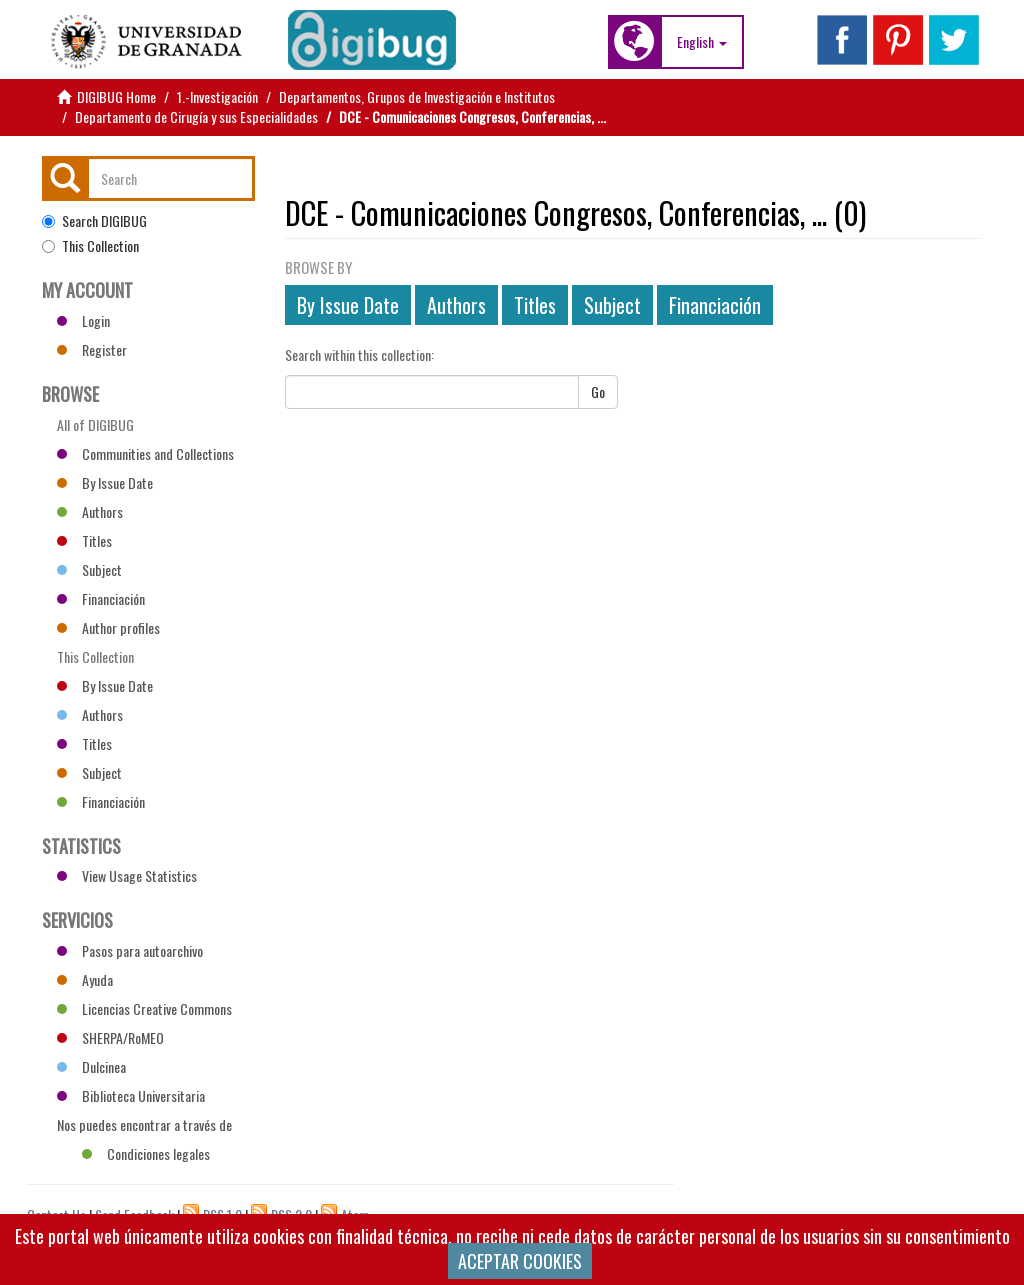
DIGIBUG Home (116, 96)
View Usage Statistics (127, 875)
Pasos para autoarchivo (130, 950)
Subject (612, 305)
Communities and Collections (145, 453)
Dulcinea (91, 1066)
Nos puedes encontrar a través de (144, 1127)
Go (598, 391)
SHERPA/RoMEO (110, 1037)
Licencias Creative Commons (144, 1008)
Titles (535, 305)
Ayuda (85, 979)
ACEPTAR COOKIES (520, 1261)
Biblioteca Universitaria (131, 1095)
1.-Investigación (217, 96)
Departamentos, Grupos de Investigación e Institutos (417, 96)
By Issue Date (348, 305)
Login (83, 320)
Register (92, 349)
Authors (456, 305)
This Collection (90, 246)
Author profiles (108, 627)
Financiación (715, 305)
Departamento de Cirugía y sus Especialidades (196, 116)
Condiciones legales (146, 1153)
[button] (702, 42)
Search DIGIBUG (94, 221)
